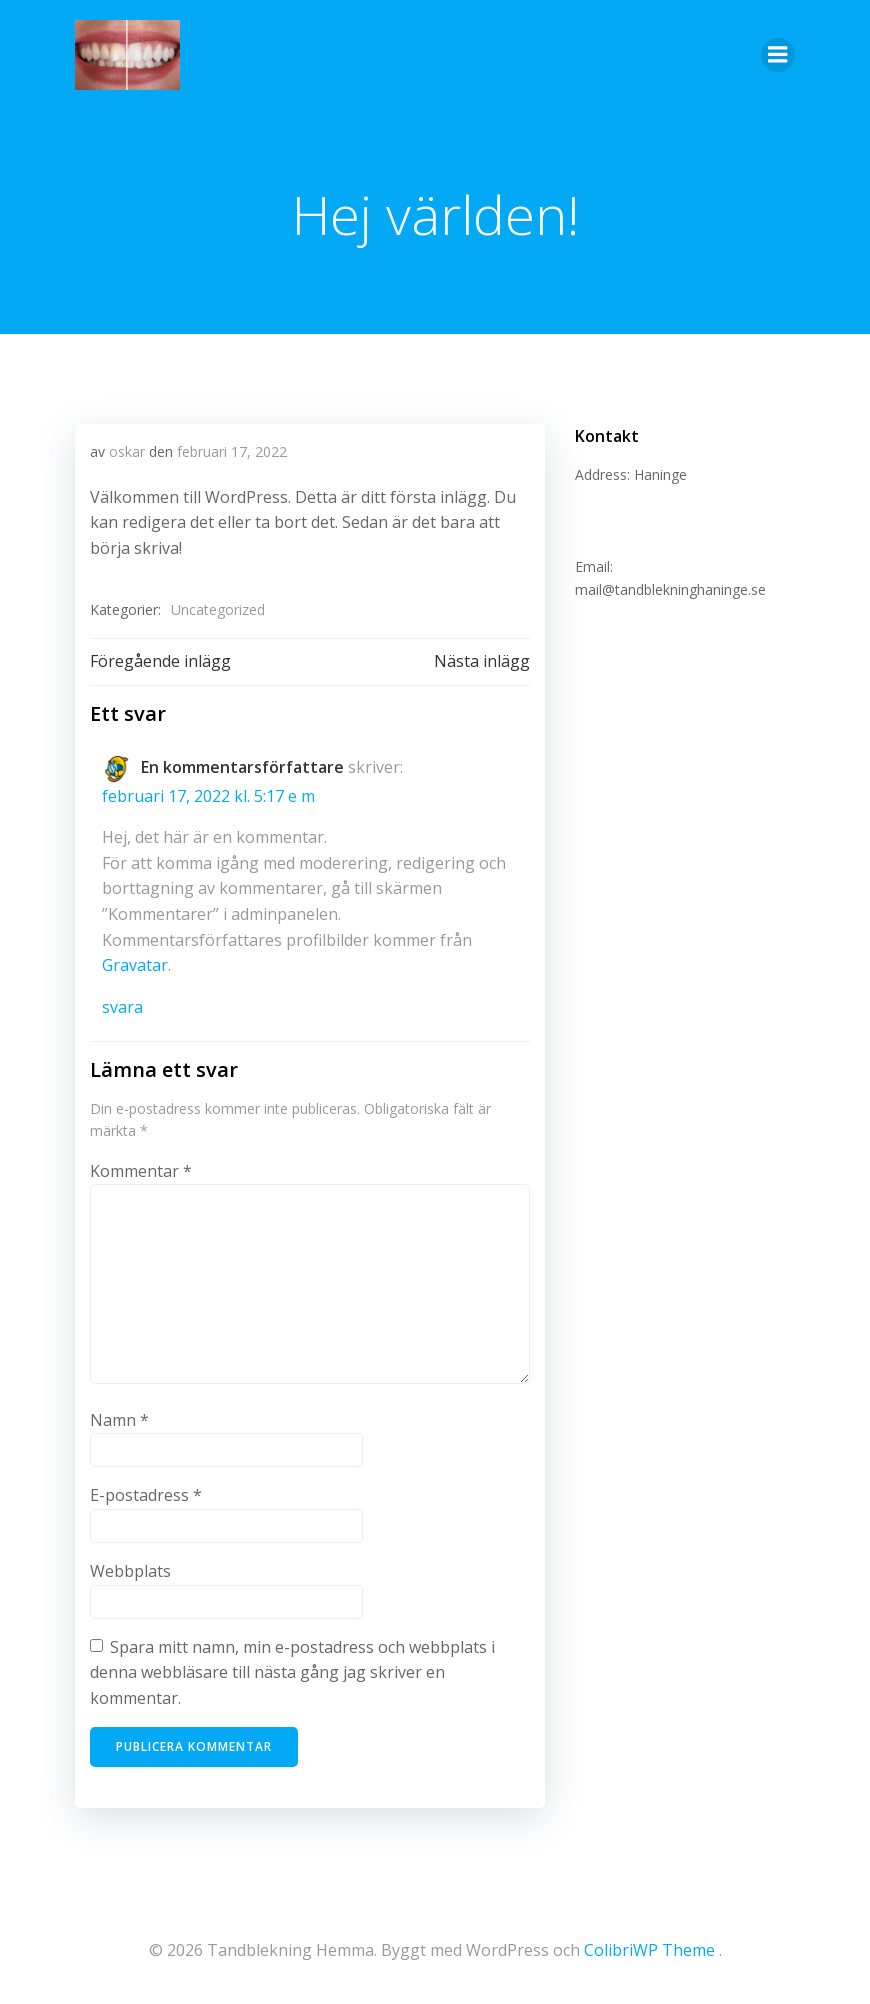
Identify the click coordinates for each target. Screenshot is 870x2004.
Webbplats (130, 1571)
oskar (127, 451)
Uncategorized (218, 609)
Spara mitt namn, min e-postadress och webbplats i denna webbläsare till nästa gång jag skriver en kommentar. (292, 1672)
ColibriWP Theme (649, 1950)
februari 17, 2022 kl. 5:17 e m (208, 796)
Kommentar (141, 1171)
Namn (119, 1420)
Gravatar (135, 965)
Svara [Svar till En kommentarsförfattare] (122, 1007)
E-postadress (146, 1495)
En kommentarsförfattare (242, 767)
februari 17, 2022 (232, 451)
